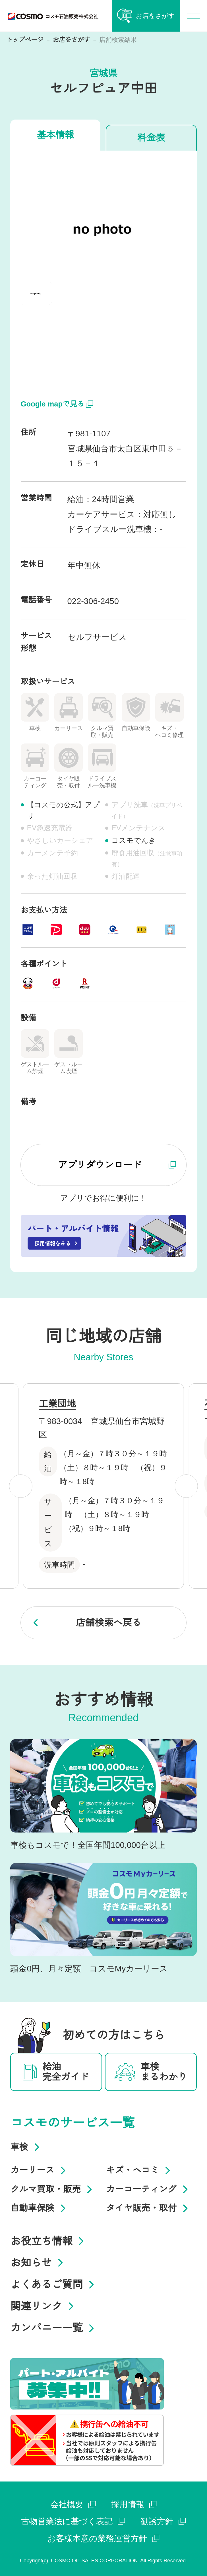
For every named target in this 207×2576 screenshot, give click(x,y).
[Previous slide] (20, 1486)
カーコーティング (149, 2189)
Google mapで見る (57, 404)
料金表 (151, 137)
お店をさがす (71, 39)
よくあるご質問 (54, 2285)
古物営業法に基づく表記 (73, 2521)
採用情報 (134, 2504)
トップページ (25, 39)
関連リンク (44, 2306)
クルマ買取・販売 (53, 2189)
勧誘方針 (163, 2521)
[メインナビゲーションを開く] (193, 16)
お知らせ (38, 2263)
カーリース (40, 2170)
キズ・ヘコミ (140, 2170)
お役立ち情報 (49, 2241)
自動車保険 (40, 2208)
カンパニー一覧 (54, 2328)
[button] (36, 293)
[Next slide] (186, 1486)
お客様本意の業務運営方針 (103, 2538)
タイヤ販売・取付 (149, 2208)
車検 (26, 2147)
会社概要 (73, 2504)
